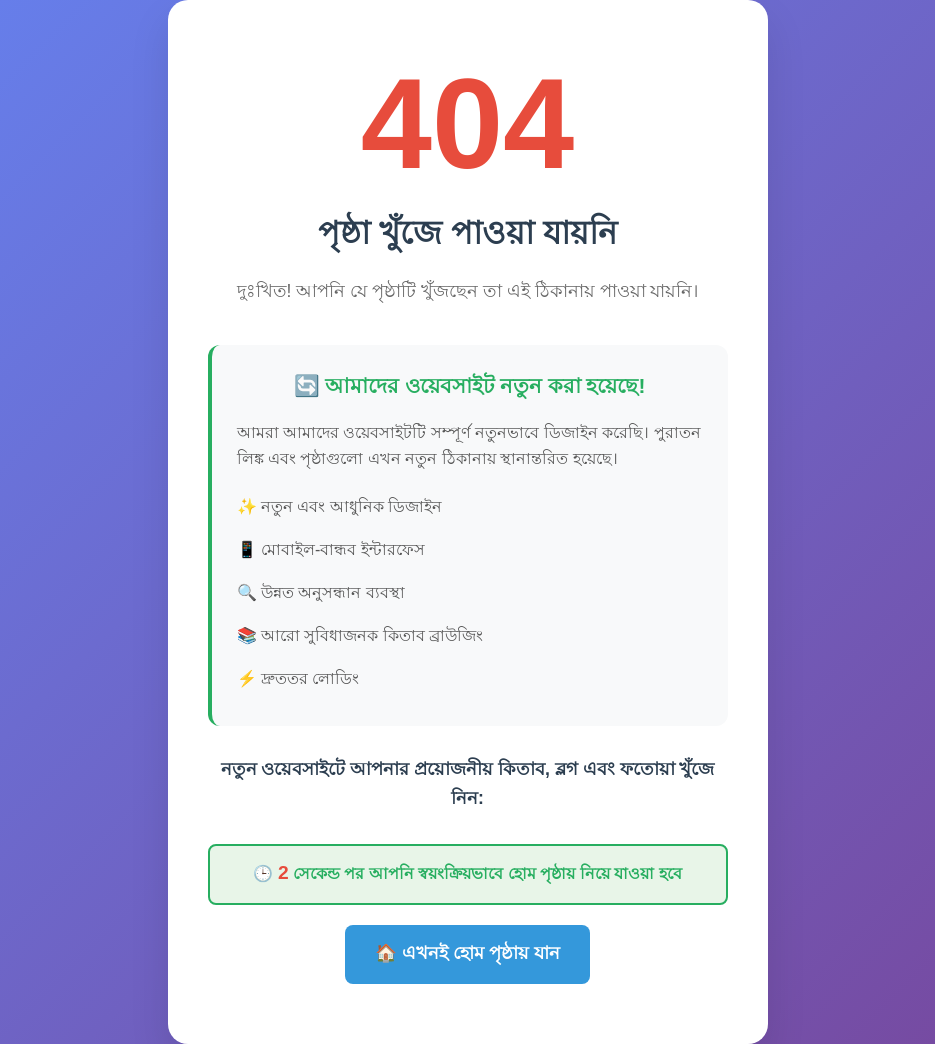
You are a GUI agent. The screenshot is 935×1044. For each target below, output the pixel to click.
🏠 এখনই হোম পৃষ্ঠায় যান (467, 953)
